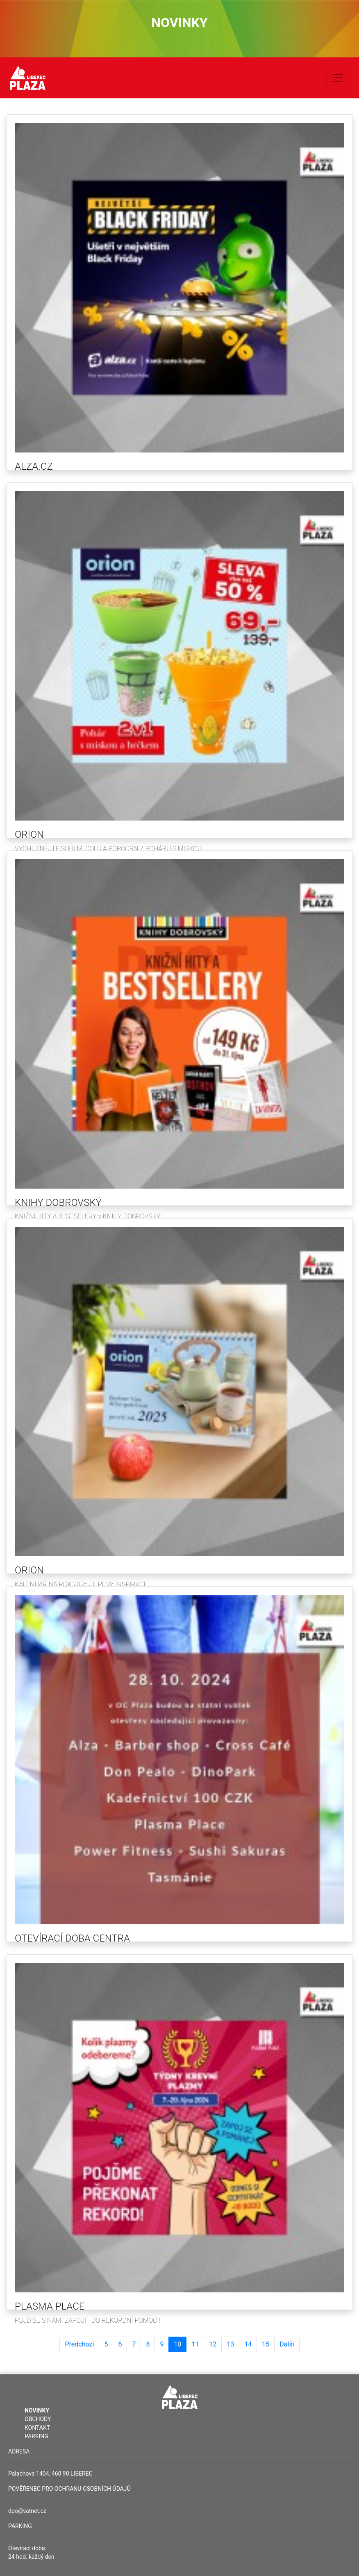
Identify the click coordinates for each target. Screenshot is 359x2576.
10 (177, 2344)
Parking (36, 2436)
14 (248, 2344)
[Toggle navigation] (337, 78)
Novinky (37, 2410)
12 (212, 2344)
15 (265, 2344)
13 (230, 2344)
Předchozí (79, 2344)
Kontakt (37, 2427)
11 (195, 2344)
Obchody (38, 2419)
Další (286, 2344)
